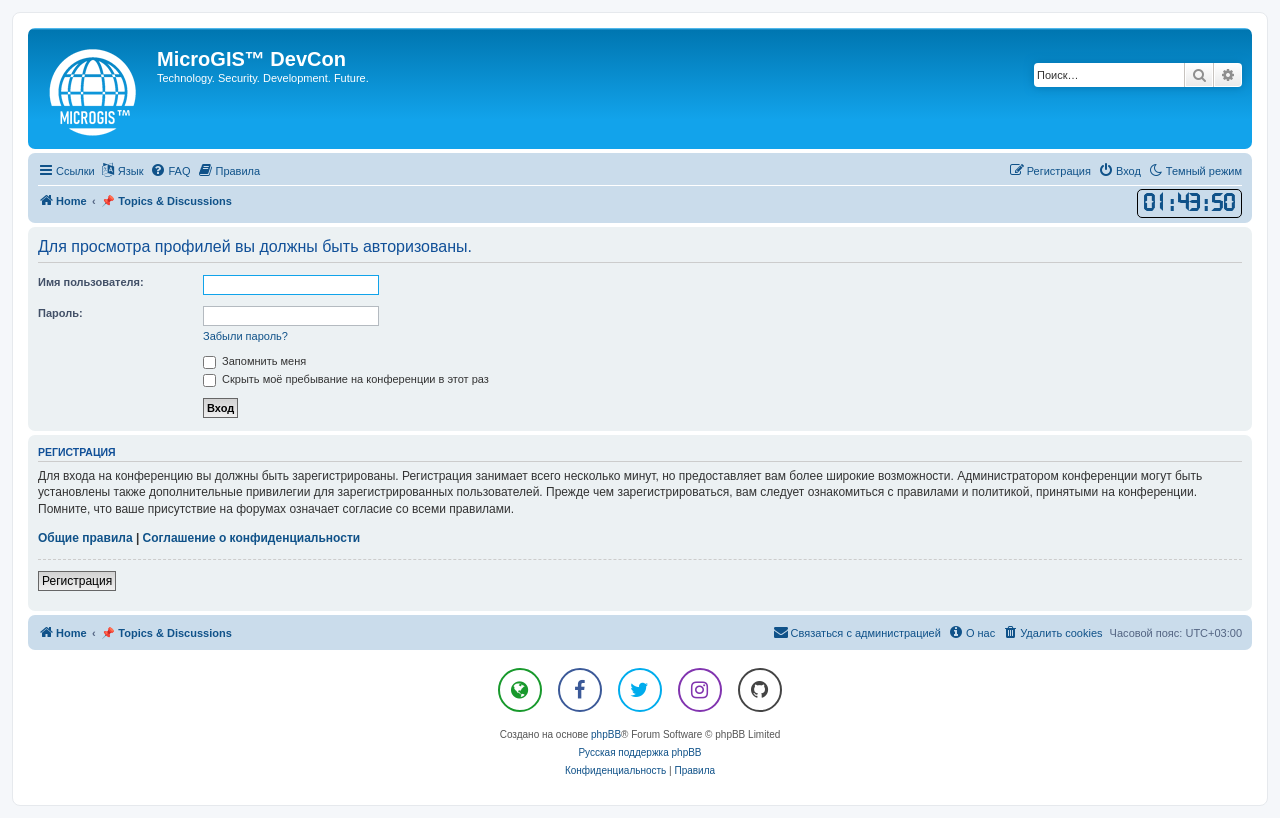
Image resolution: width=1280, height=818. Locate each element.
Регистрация (77, 581)
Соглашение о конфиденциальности (252, 538)
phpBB (606, 734)
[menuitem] (170, 171)
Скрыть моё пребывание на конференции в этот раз (346, 379)
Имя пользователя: (91, 282)
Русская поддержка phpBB (639, 752)
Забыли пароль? (245, 336)
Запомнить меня (254, 361)
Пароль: (60, 313)
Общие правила (85, 538)
